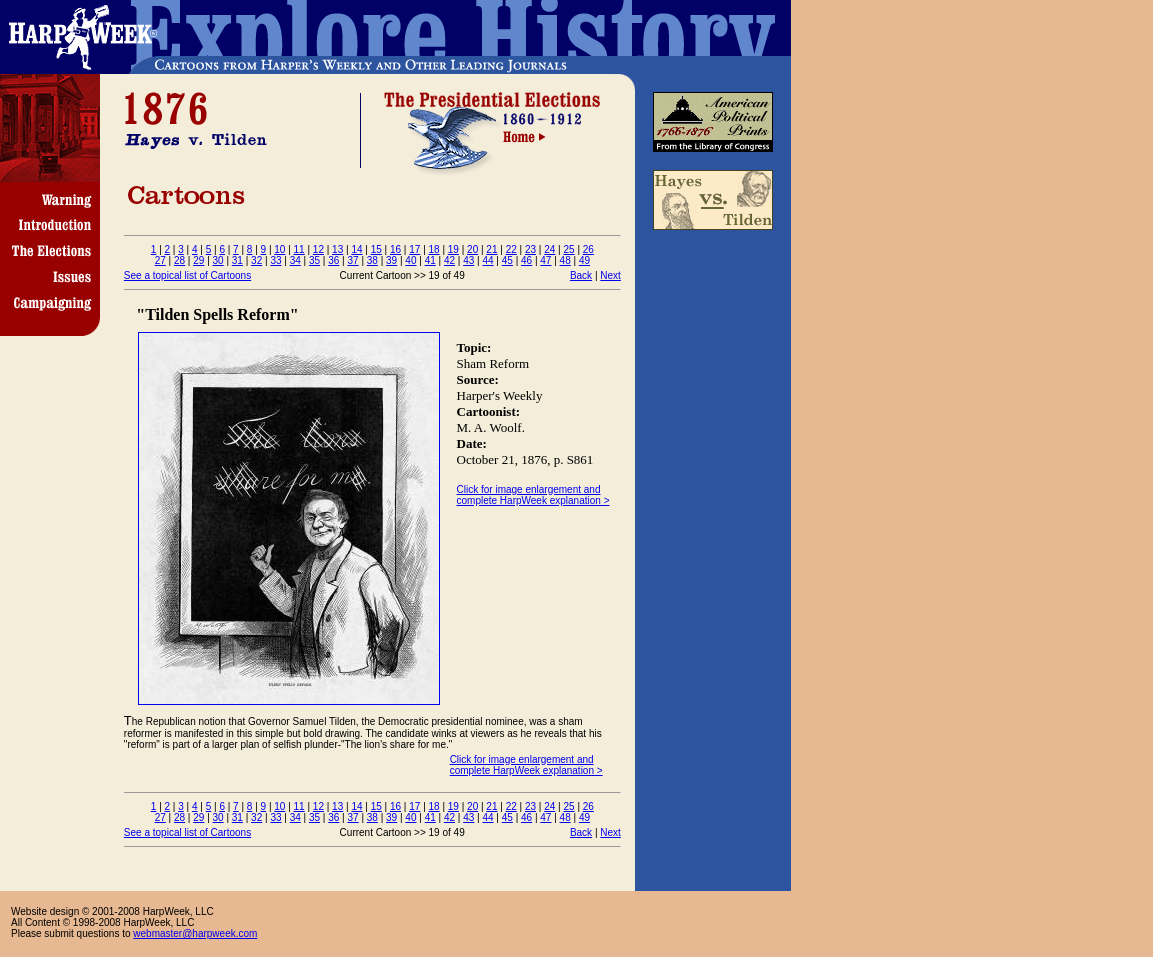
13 (337, 249)
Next (610, 275)
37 (353, 260)
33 (275, 260)
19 (453, 249)
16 (395, 249)
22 (511, 249)
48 (565, 260)
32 (256, 260)
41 (430, 260)
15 (376, 249)
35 (314, 260)
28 (179, 260)
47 (545, 260)
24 (549, 249)
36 (333, 260)
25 (568, 249)
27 (160, 260)
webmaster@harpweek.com (195, 933)
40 (410, 260)
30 (218, 260)
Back (581, 275)
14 (356, 249)
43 (468, 260)
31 (237, 260)
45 (507, 260)
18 (434, 249)
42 (449, 260)
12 (318, 249)
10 (279, 249)
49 (584, 260)
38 (372, 260)
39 (391, 260)
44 (487, 260)
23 (530, 249)
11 (299, 249)
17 (414, 249)
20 (472, 249)
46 (526, 260)
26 (588, 249)
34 (295, 260)
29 (198, 260)
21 (491, 249)
